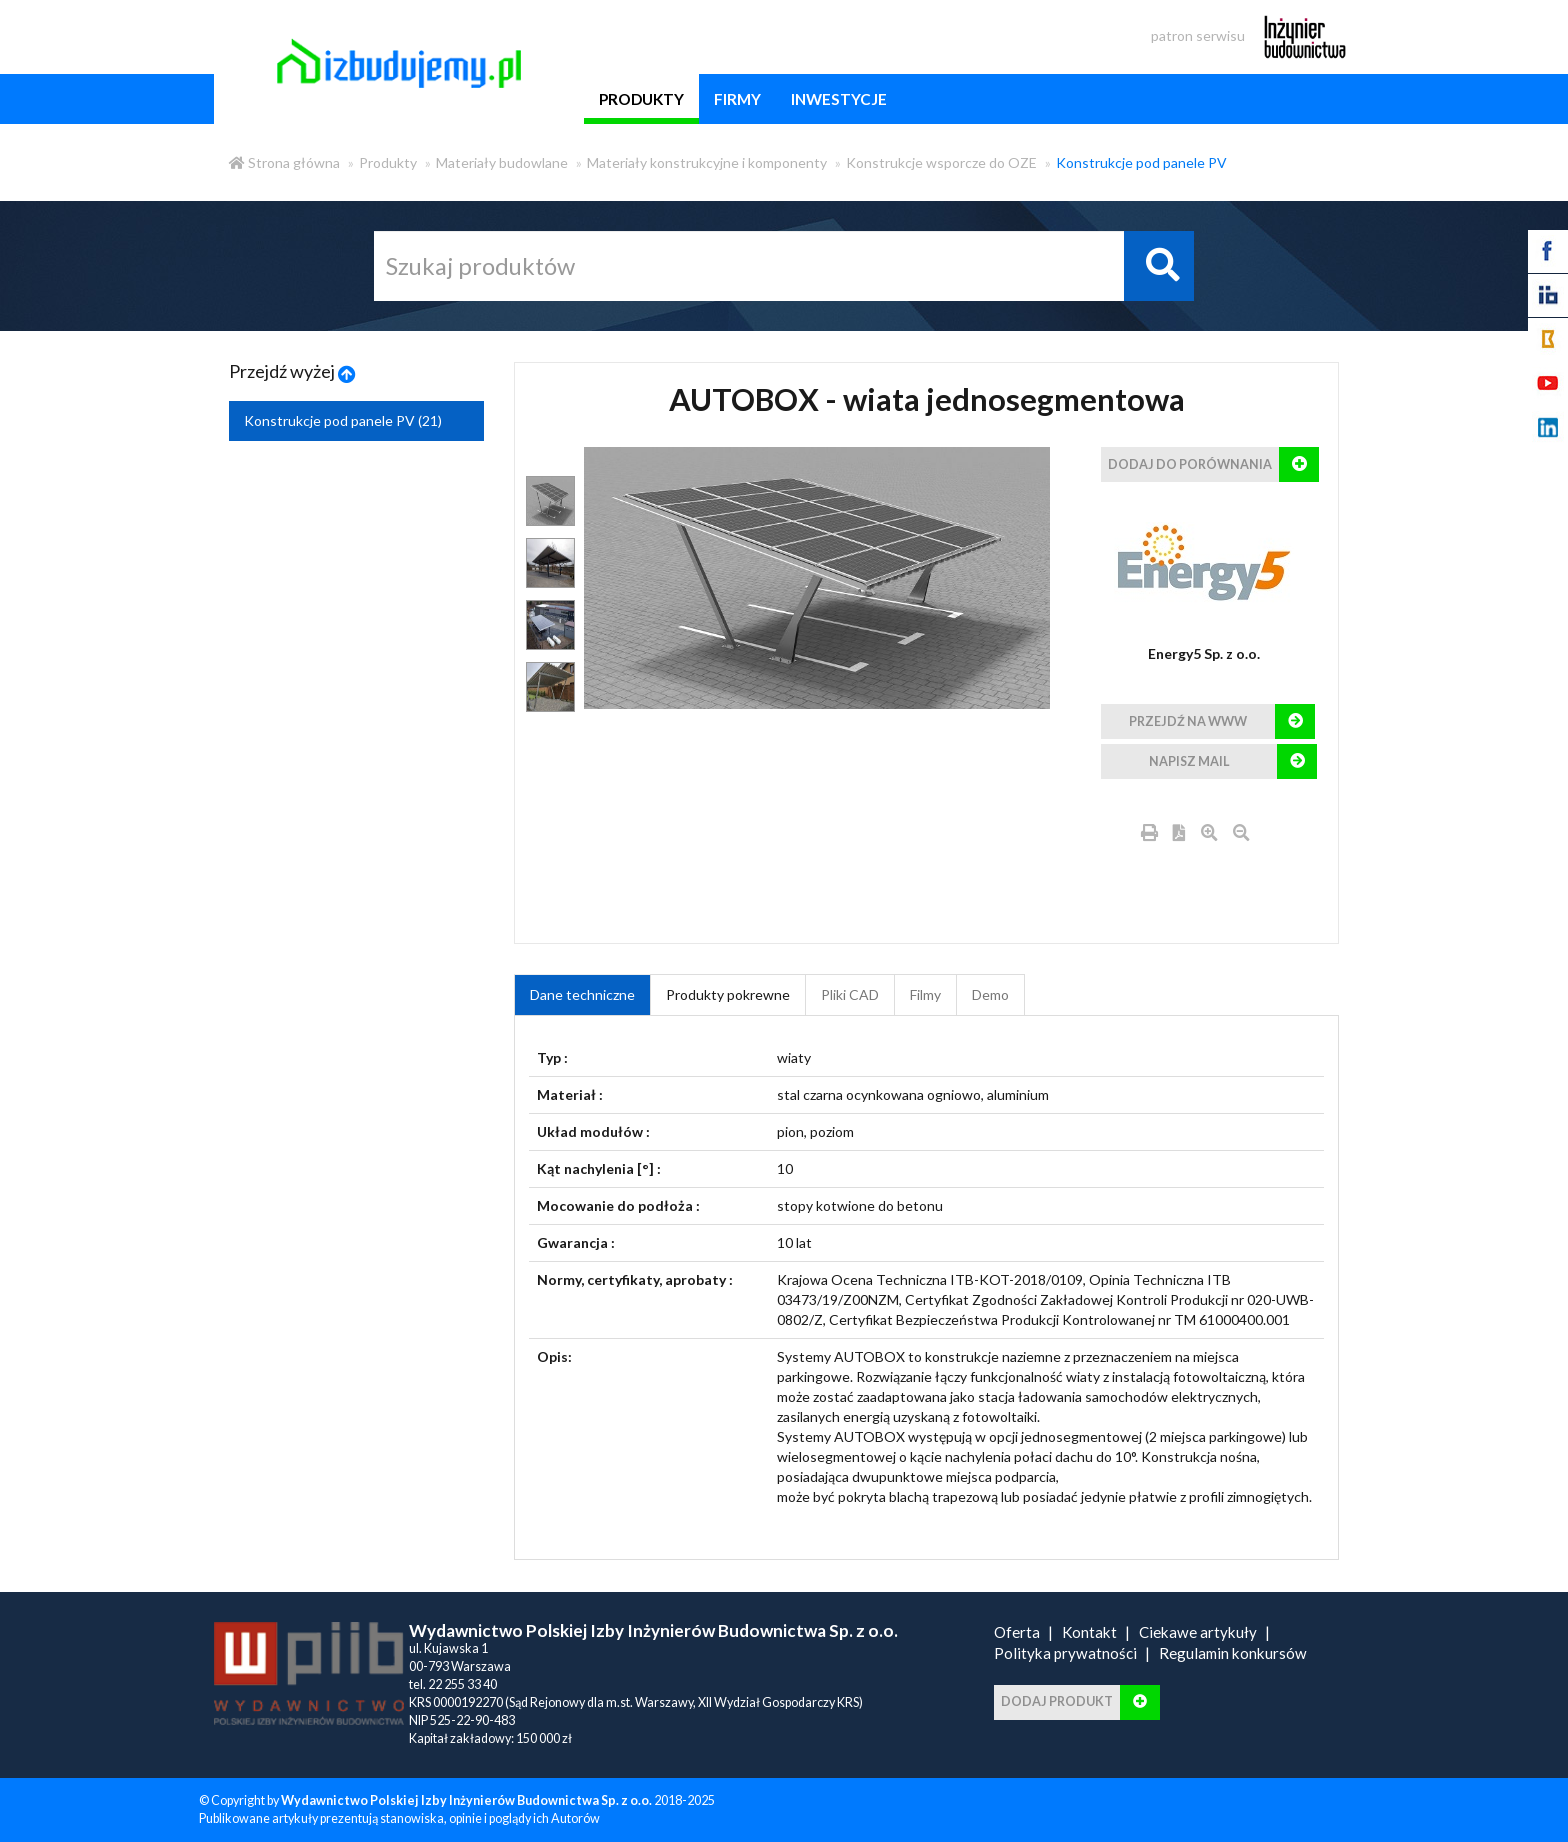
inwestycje (839, 99)
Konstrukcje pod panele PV (1141, 162)
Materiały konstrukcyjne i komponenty (707, 162)
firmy (737, 99)
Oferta (1017, 1632)
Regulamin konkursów (1233, 1653)
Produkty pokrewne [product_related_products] (728, 994)
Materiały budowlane (502, 162)
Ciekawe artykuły (1198, 1632)
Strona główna (284, 162)
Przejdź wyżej (292, 371)
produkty (641, 99)
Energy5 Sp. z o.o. (1204, 653)
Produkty (388, 162)
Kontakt (1089, 1632)
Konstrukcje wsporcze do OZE (941, 162)
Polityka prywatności (1065, 1653)
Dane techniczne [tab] (582, 994)
